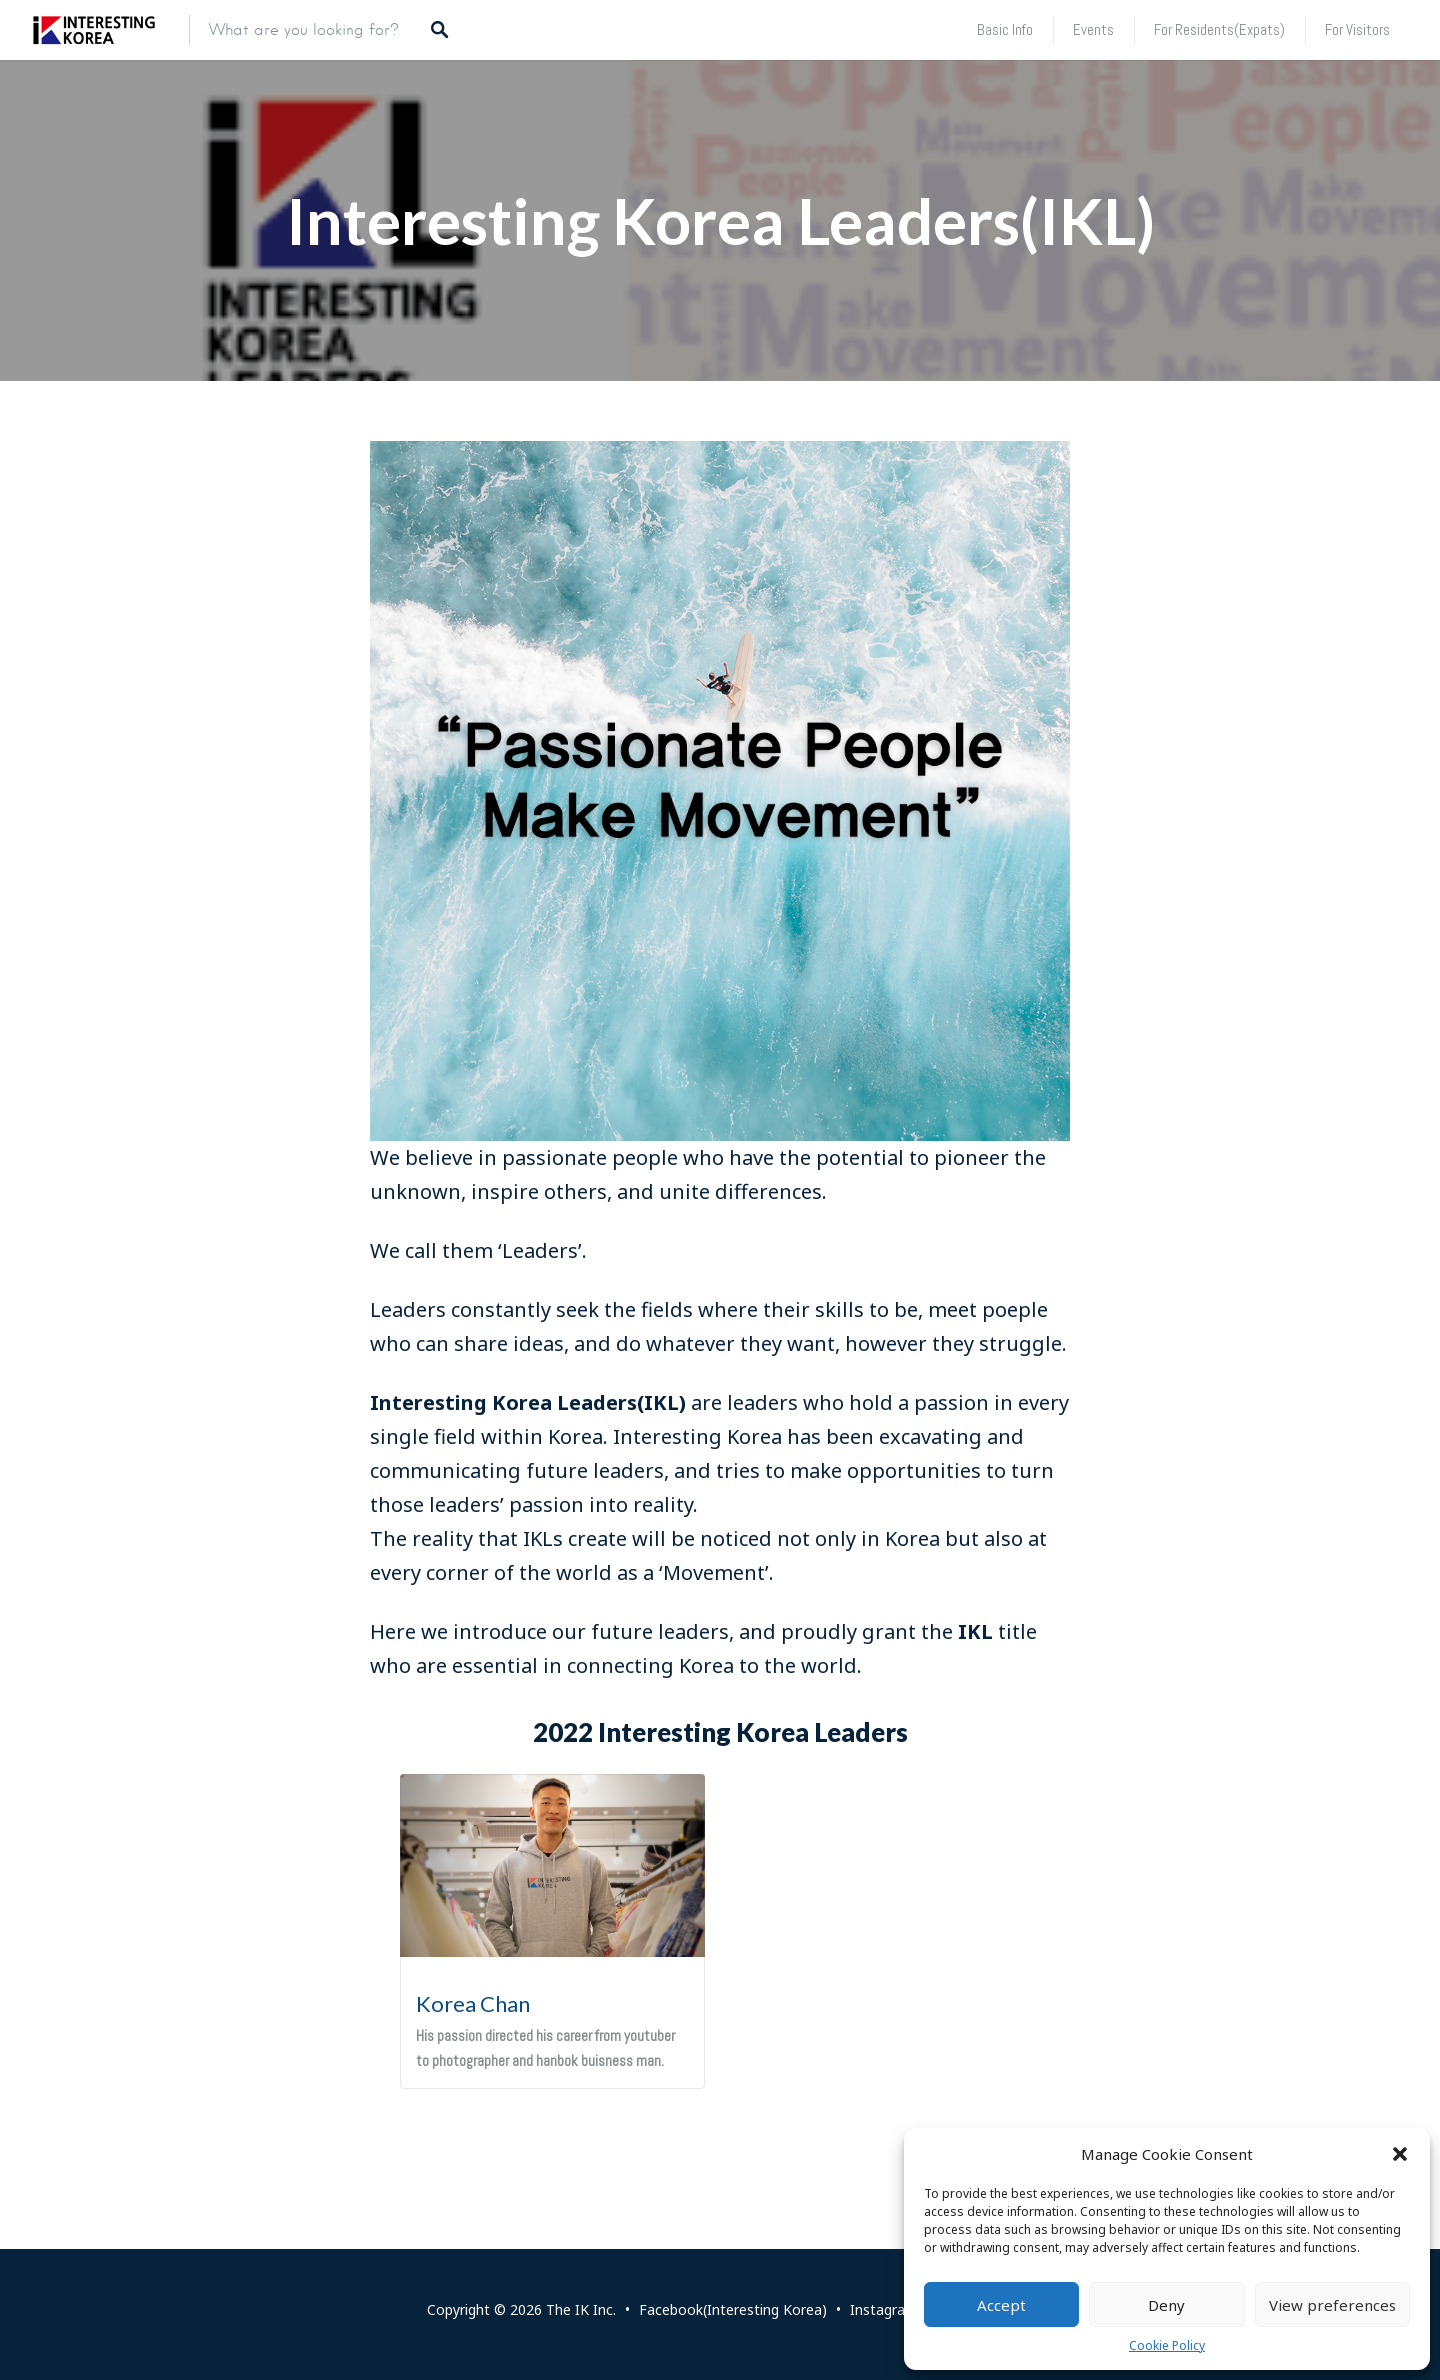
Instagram (884, 2309)
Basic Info (1005, 29)
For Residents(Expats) (1219, 29)
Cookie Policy (1167, 2345)
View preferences (1332, 2305)
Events (1093, 29)
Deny (1166, 2305)
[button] (1400, 2154)
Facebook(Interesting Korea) (733, 2309)
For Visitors (1357, 29)
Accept (1001, 2305)
